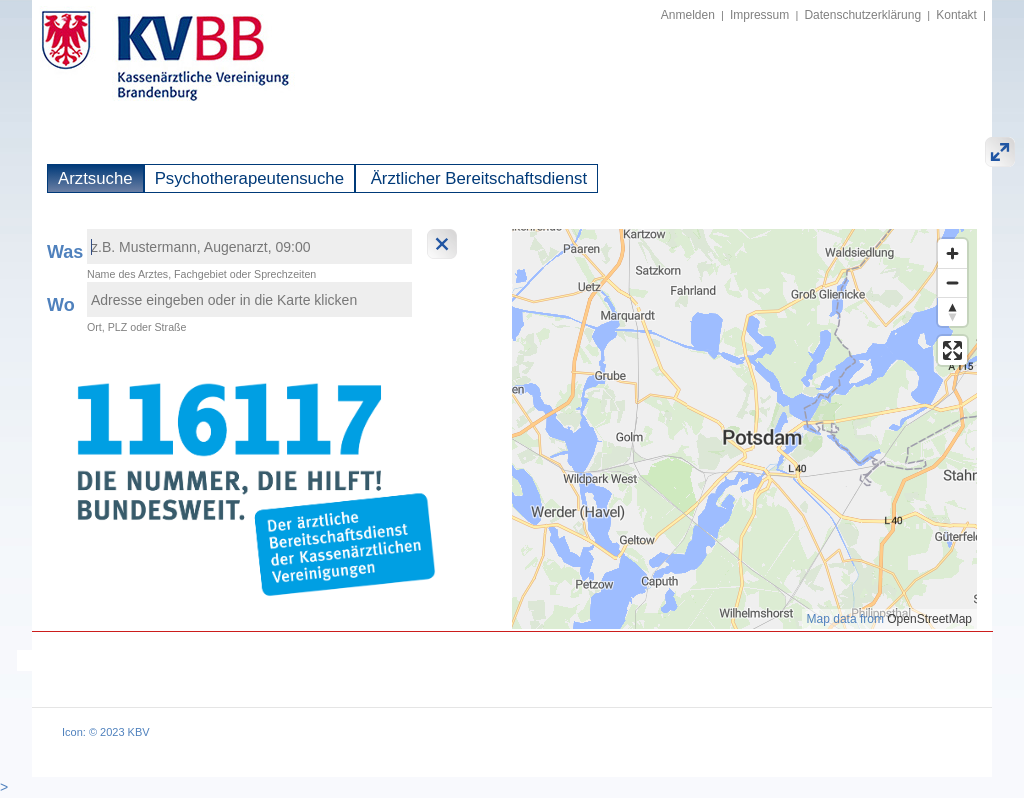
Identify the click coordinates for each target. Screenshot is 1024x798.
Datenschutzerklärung (862, 15)
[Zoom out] (952, 282)
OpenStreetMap (929, 619)
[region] (744, 429)
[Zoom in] (952, 253)
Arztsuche (95, 178)
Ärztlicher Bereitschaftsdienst (476, 178)
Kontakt (956, 15)
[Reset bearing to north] (952, 311)
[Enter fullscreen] (952, 350)
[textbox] (249, 246)
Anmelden (688, 15)
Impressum (759, 15)
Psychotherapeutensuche (249, 178)
